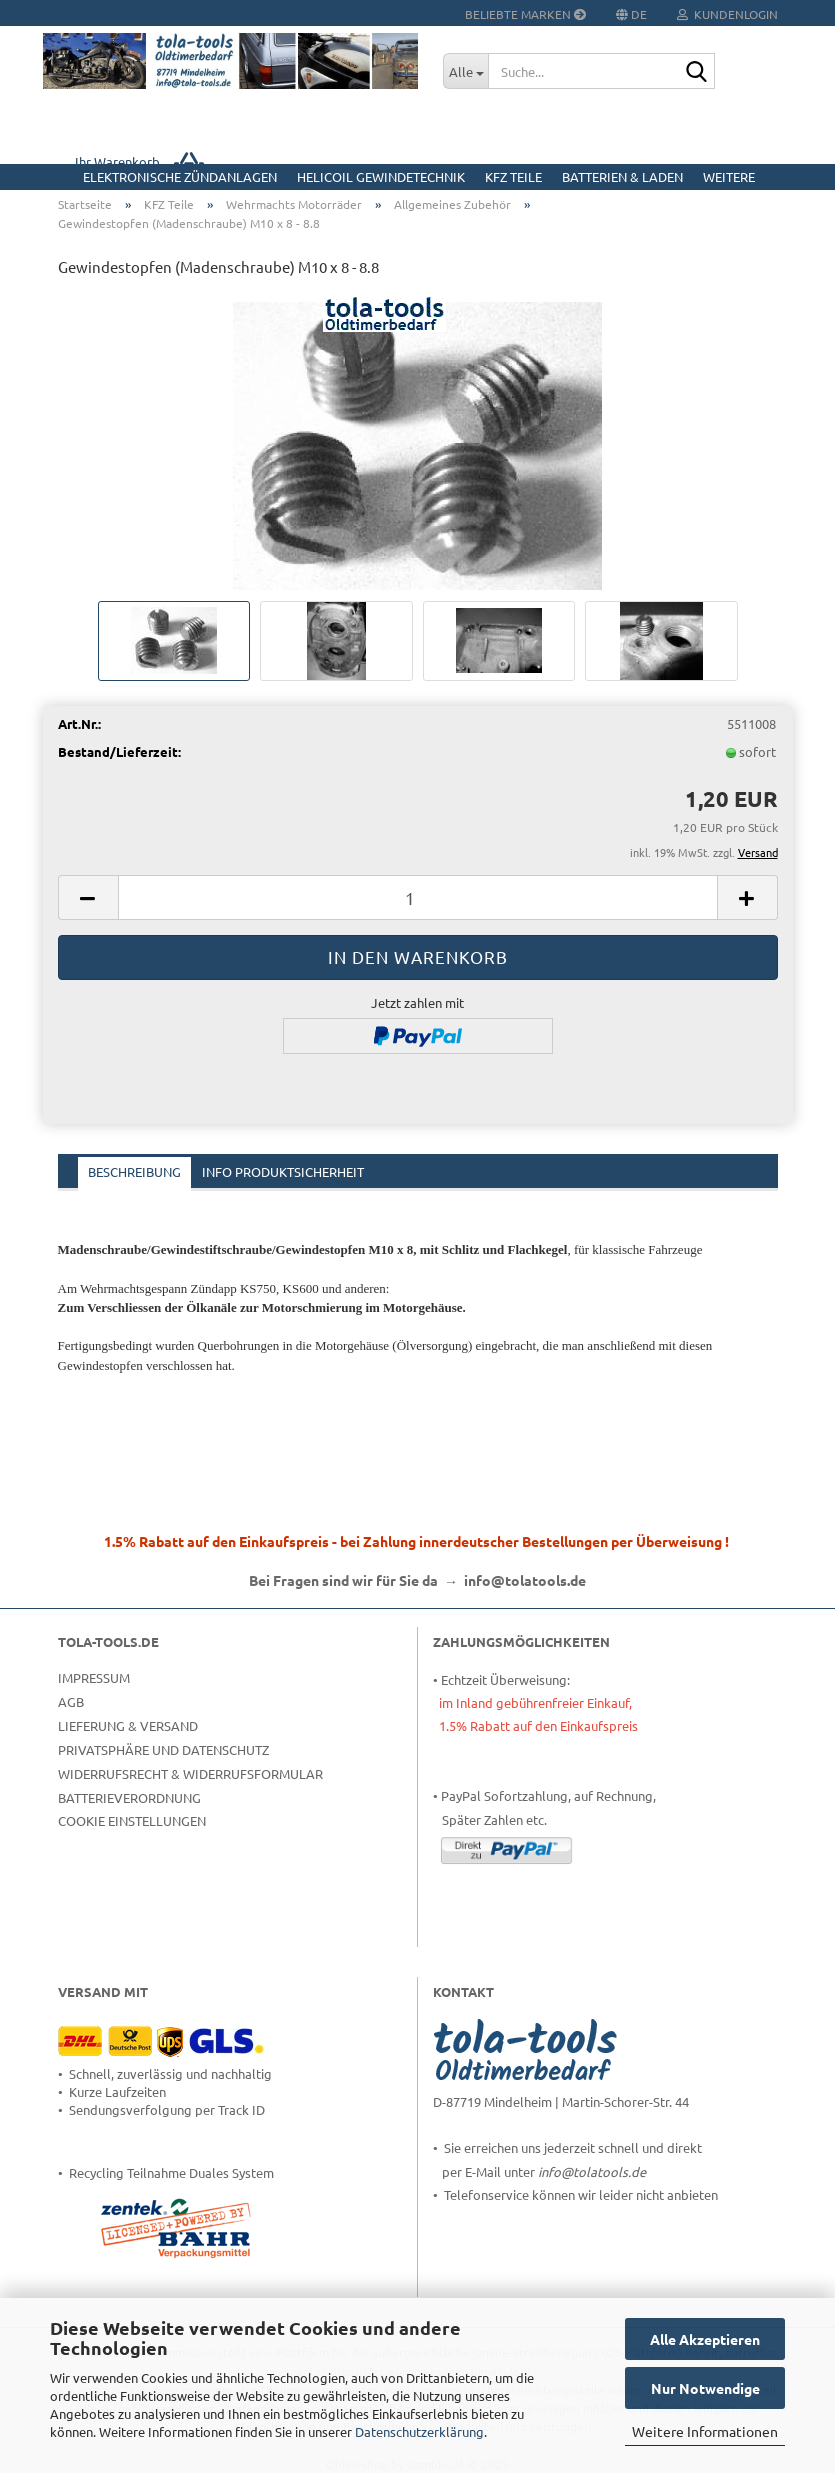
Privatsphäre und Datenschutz (163, 1749)
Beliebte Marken (525, 14)
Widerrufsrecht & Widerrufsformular (190, 1773)
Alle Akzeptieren (705, 2339)
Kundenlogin (727, 14)
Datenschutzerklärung (419, 2431)
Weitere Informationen (705, 2431)
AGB (71, 1701)
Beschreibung (134, 1171)
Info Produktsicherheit (283, 1171)
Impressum (94, 1677)
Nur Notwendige (705, 2388)
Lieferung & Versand (128, 1725)
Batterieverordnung (129, 1797)
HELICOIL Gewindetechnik (381, 176)
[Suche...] (465, 71)
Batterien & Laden (622, 176)
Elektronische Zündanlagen (180, 176)
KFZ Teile (513, 176)
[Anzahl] (418, 897)
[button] (88, 897)
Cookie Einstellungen (132, 1820)
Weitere (729, 176)
